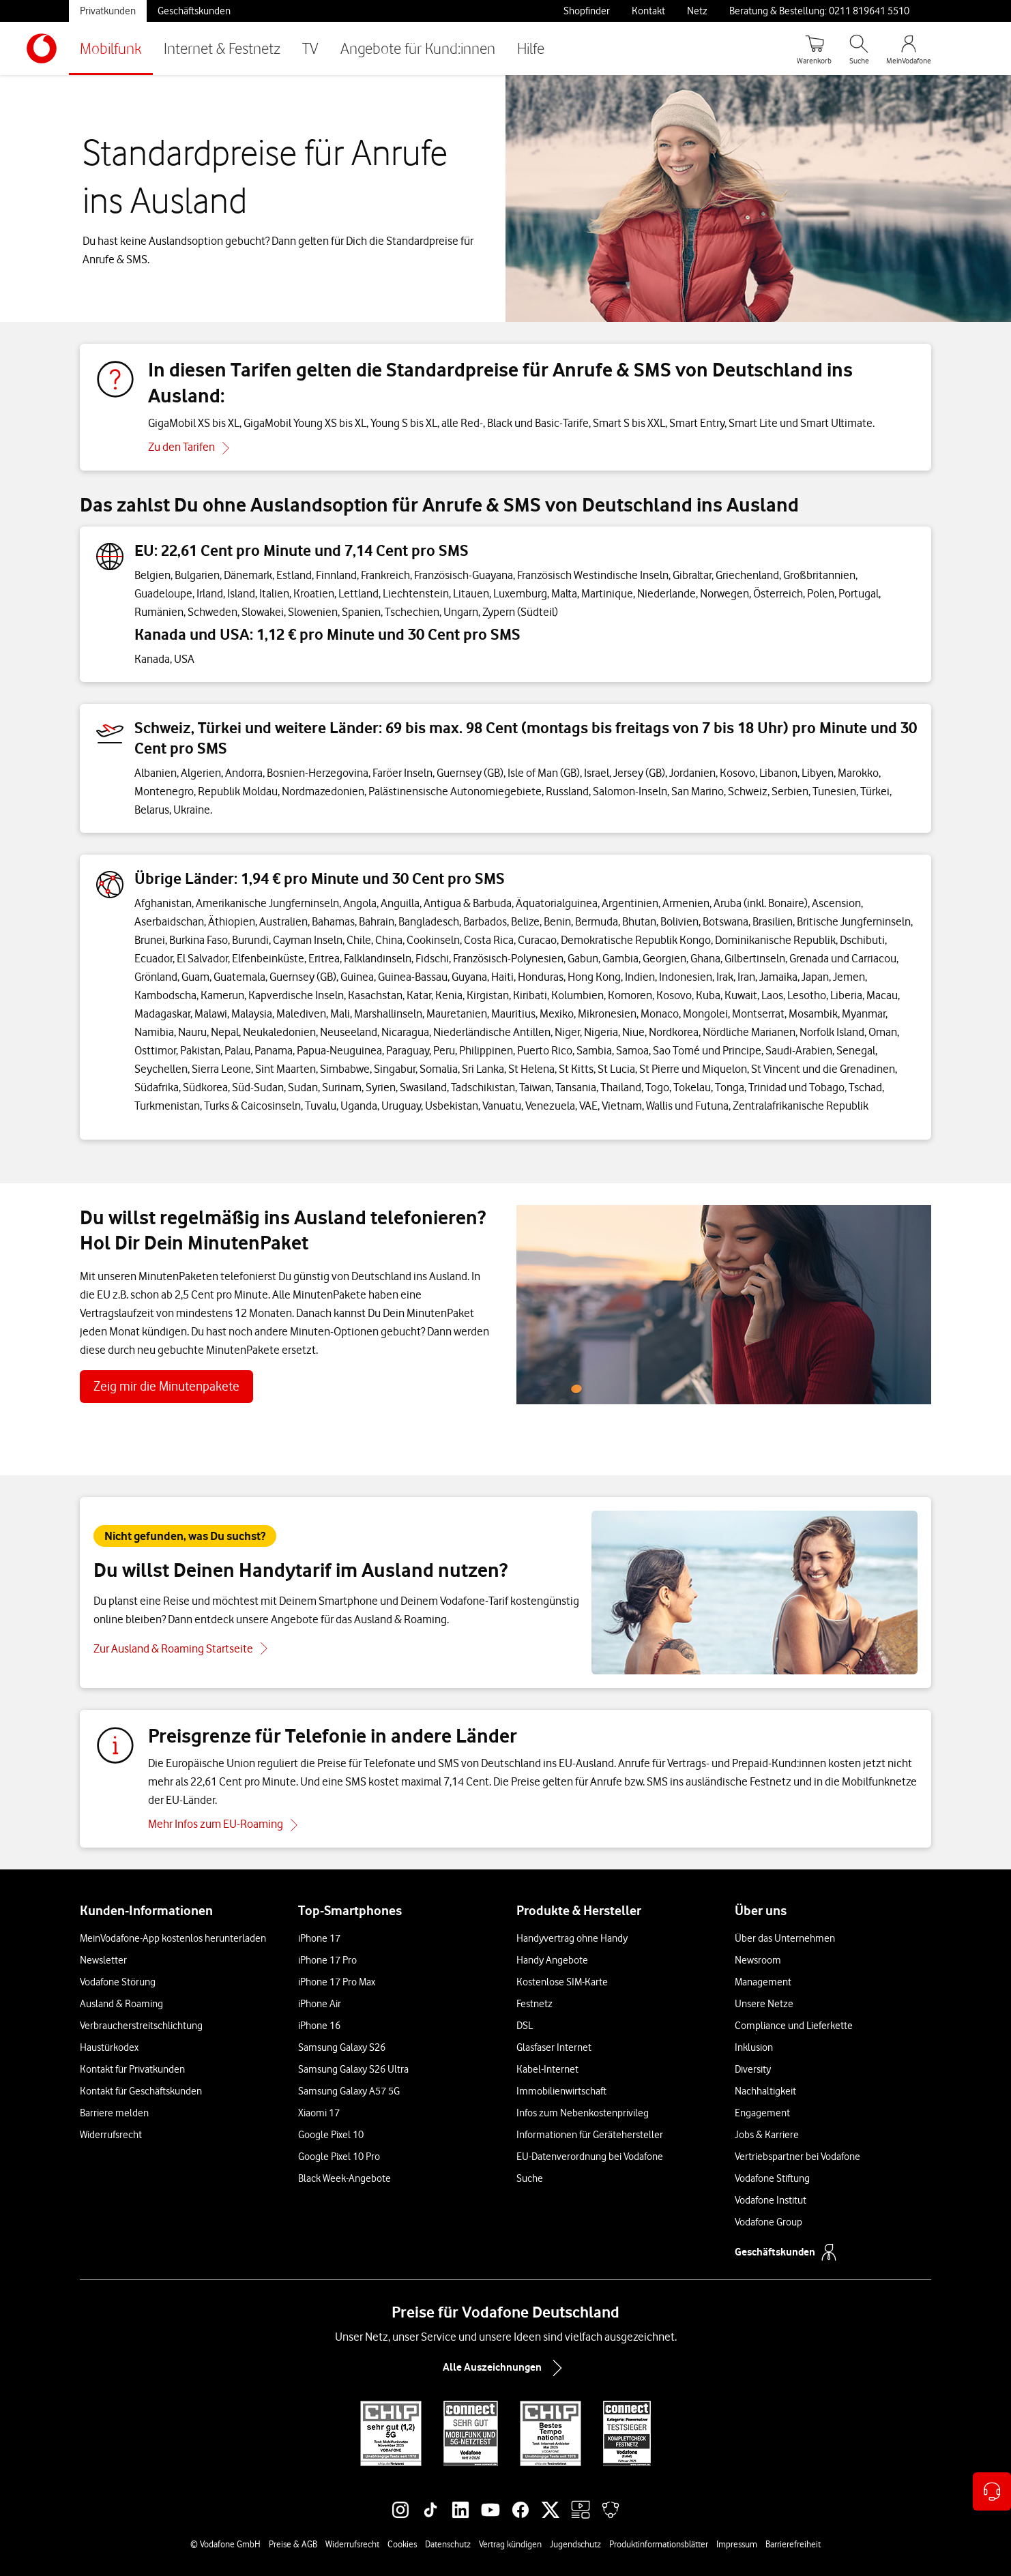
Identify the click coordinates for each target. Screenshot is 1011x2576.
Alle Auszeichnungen (505, 2368)
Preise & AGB (293, 2543)
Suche (529, 2178)
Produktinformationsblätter (658, 2543)
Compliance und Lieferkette (794, 2025)
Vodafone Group (768, 2222)
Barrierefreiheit (793, 2543)
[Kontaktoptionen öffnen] (992, 2491)
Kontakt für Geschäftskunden (141, 2091)
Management (763, 1982)
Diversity (753, 2069)
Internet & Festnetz (222, 48)
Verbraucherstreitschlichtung (141, 2025)
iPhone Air (319, 2004)
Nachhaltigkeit (765, 2091)
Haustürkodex (109, 2047)
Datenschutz (448, 2543)
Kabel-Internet (547, 2069)
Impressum (736, 2543)
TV (310, 48)
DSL (524, 2025)
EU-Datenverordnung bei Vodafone (589, 2156)
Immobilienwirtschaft (561, 2091)
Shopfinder (586, 11)
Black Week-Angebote (344, 2178)
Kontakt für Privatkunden (132, 2069)
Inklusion (754, 2047)
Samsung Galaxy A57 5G (349, 2091)
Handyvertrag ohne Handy (572, 1938)
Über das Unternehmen (785, 1938)
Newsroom (758, 1960)
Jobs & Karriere (767, 2135)
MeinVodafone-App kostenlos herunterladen (173, 1938)
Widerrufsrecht (111, 2135)
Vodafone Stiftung (772, 2178)
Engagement (762, 2113)
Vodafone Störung (118, 1982)
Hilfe (530, 48)
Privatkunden (108, 11)
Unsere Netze (764, 2004)
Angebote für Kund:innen (417, 48)
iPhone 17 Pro (327, 1960)
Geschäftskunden (194, 11)
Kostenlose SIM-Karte (562, 1982)
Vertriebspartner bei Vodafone (797, 2156)
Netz (697, 11)
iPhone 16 (319, 2025)
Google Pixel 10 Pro (339, 2156)
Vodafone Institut (770, 2200)
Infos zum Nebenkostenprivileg (582, 2113)
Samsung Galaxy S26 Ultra (353, 2069)
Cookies (402, 2543)
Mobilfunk (111, 48)
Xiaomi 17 (319, 2113)
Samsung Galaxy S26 (341, 2047)
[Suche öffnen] (859, 48)
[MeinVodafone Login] (908, 48)
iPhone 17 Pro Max (336, 1982)
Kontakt (648, 11)
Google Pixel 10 (331, 2135)
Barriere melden (114, 2113)
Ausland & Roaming (121, 2004)
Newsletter (103, 1960)
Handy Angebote (552, 1960)
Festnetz (534, 2004)
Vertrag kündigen (510, 2543)
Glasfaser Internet (553, 2047)
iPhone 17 (319, 1938)
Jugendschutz (575, 2543)
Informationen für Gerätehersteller (589, 2135)
